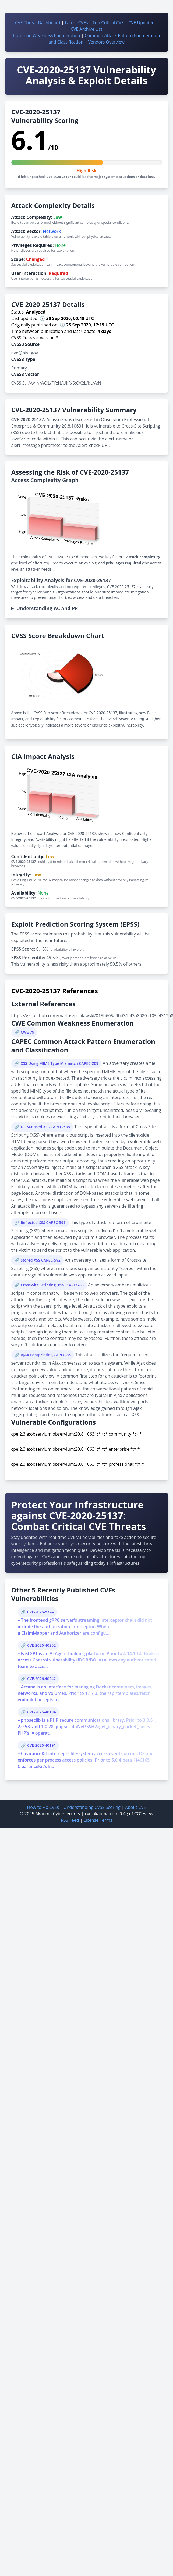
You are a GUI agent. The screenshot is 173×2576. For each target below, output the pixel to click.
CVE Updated (141, 23)
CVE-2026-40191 (41, 1745)
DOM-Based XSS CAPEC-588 (45, 1126)
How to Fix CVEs (43, 1807)
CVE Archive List (87, 29)
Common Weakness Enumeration (46, 35)
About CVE (135, 1807)
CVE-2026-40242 (41, 1678)
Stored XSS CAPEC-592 (41, 1260)
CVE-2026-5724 (40, 1611)
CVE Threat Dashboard (37, 23)
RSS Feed (70, 1820)
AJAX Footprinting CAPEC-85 (46, 1354)
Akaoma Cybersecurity (58, 1814)
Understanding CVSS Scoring (92, 1807)
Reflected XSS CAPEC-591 (43, 1222)
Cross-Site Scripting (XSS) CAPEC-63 (52, 1284)
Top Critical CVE (108, 23)
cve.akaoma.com (101, 1814)
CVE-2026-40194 (41, 1711)
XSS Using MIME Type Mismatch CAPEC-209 (59, 1063)
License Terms (98, 1820)
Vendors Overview (106, 42)
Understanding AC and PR (47, 608)
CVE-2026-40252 (41, 1645)
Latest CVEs (76, 23)
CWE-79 (27, 1032)
